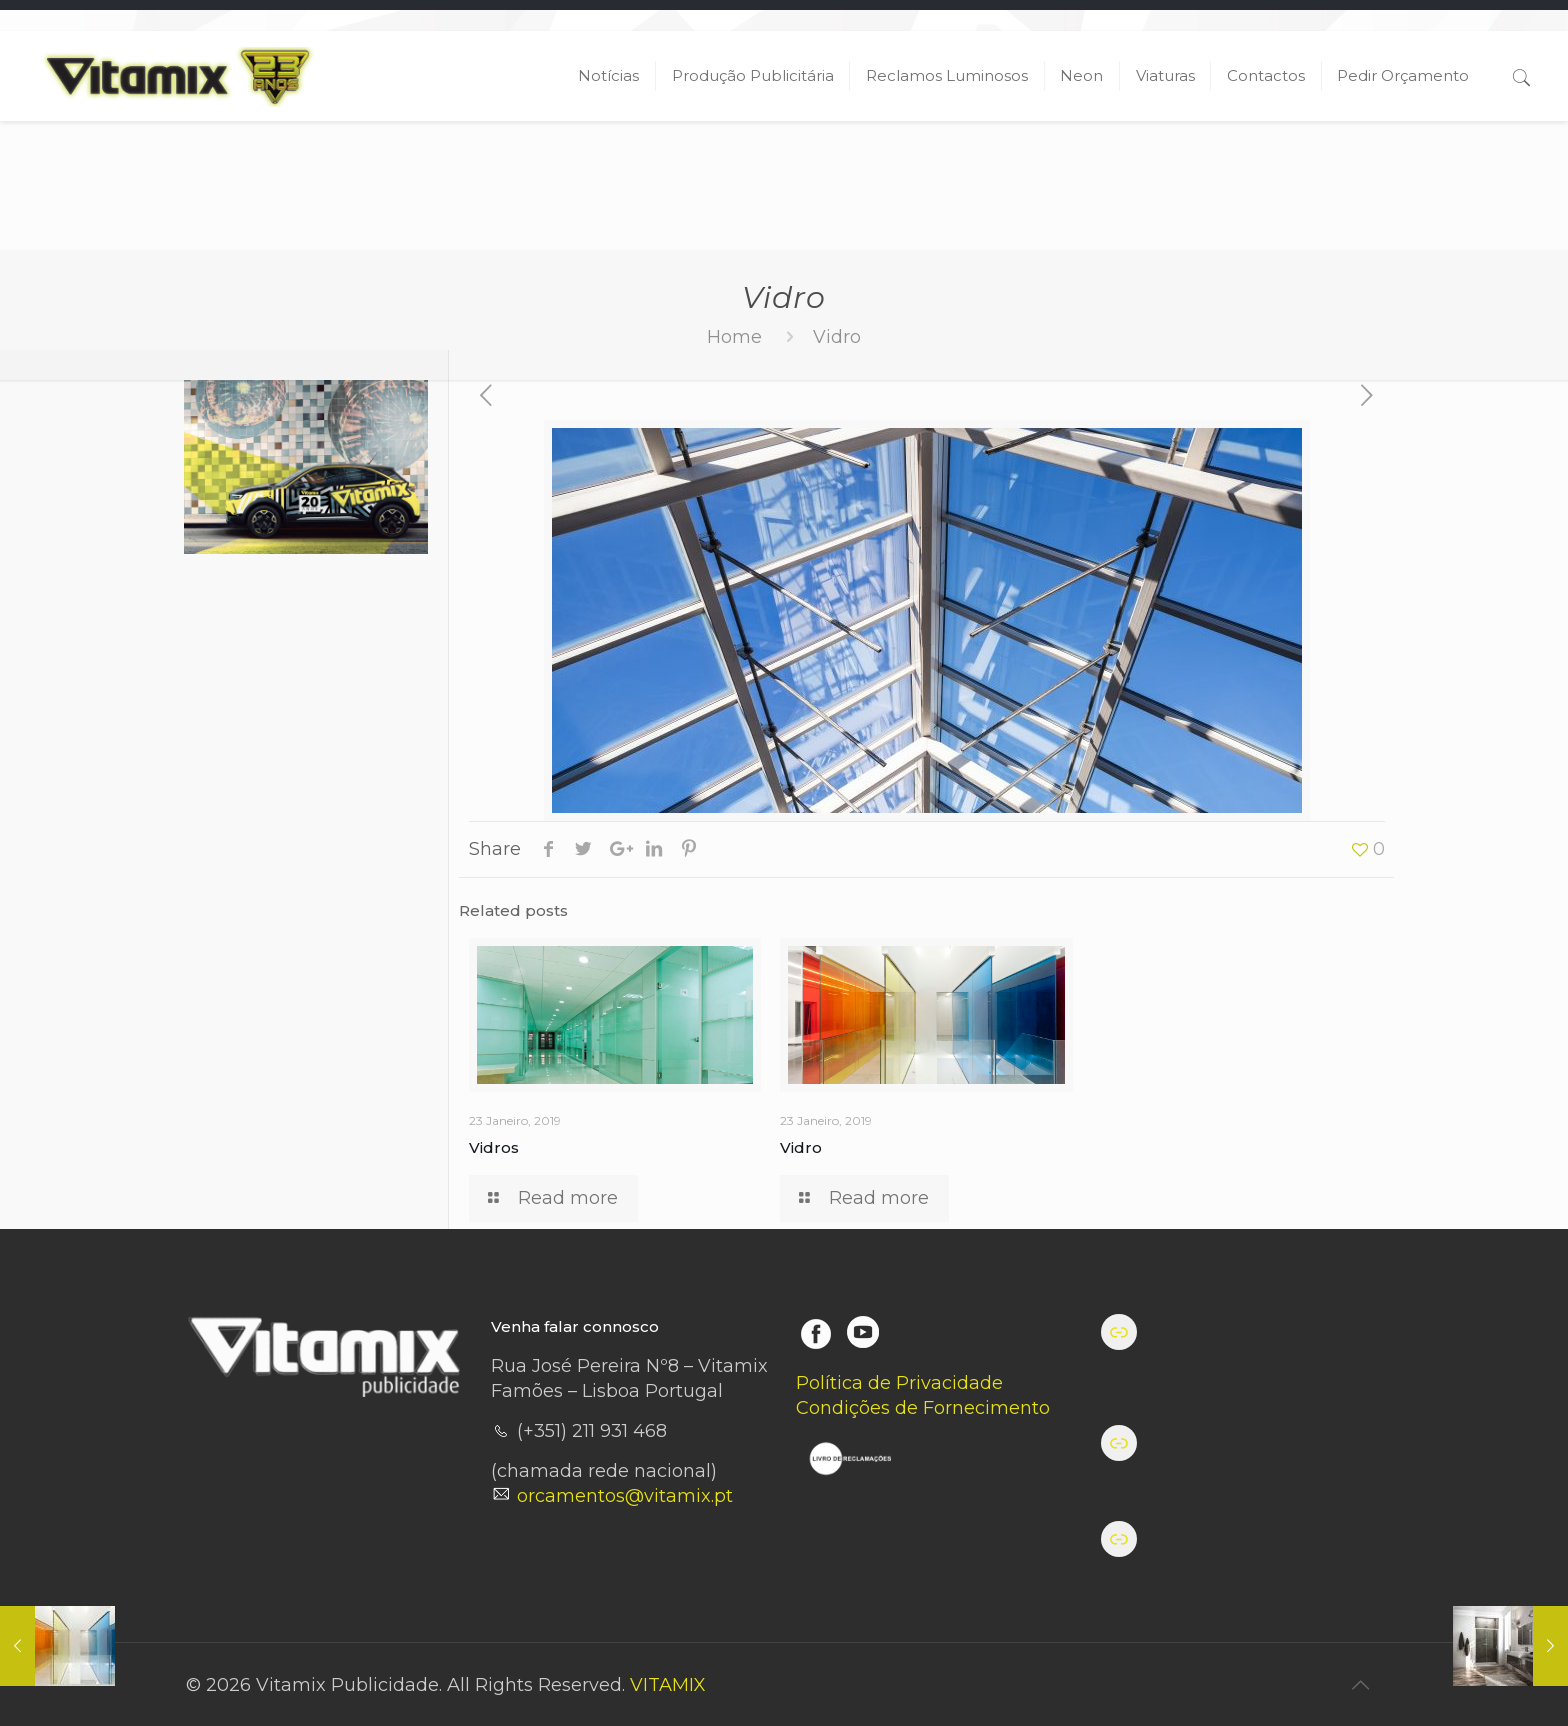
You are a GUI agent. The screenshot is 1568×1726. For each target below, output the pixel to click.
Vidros (494, 1147)
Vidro (801, 1147)
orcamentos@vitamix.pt (625, 1496)
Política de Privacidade (899, 1383)
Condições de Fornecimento (923, 1408)
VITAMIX (668, 1685)
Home (734, 337)
